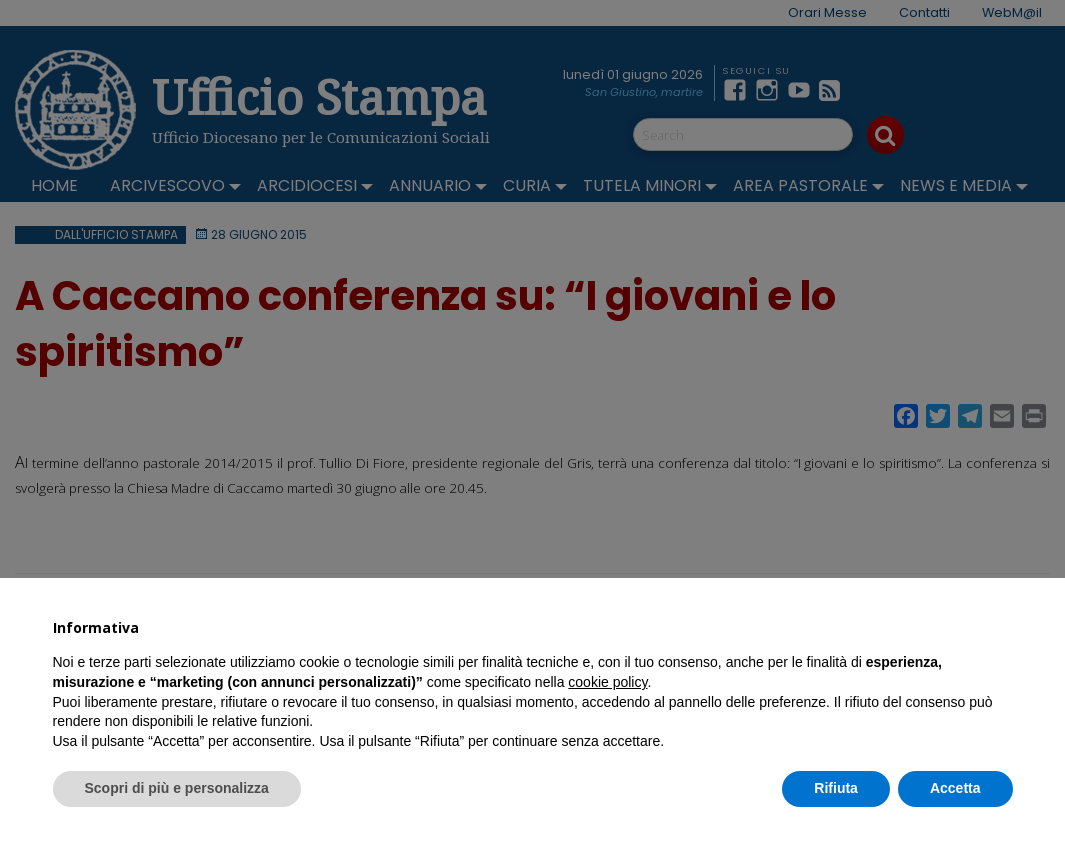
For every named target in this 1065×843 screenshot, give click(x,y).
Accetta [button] (955, 788)
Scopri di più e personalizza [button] (177, 788)
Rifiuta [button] (836, 788)
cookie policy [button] (607, 682)
